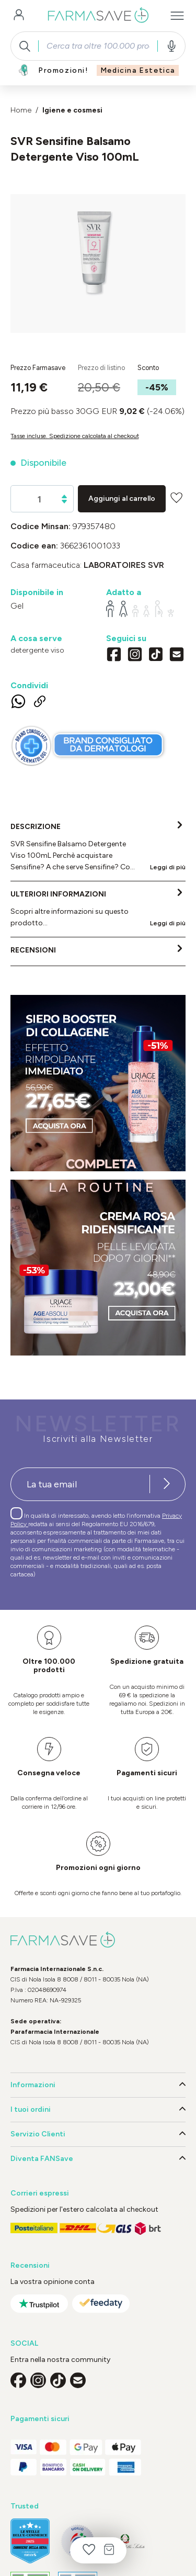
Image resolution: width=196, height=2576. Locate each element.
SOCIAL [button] (24, 2343)
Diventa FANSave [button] (98, 2159)
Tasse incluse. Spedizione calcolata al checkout (74, 436)
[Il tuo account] (18, 15)
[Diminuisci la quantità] (64, 501)
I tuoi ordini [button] (98, 2109)
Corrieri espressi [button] (39, 2193)
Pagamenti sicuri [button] (40, 2418)
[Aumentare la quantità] (64, 496)
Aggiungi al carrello (121, 498)
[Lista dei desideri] (88, 2550)
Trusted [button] (24, 2506)
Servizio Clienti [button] (98, 2134)
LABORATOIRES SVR (124, 565)
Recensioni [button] (30, 2265)
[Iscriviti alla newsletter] (166, 1484)
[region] (98, 263)
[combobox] (98, 46)
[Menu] (177, 15)
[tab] (98, 847)
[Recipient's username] (80, 1484)
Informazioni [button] (98, 2085)
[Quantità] (39, 499)
